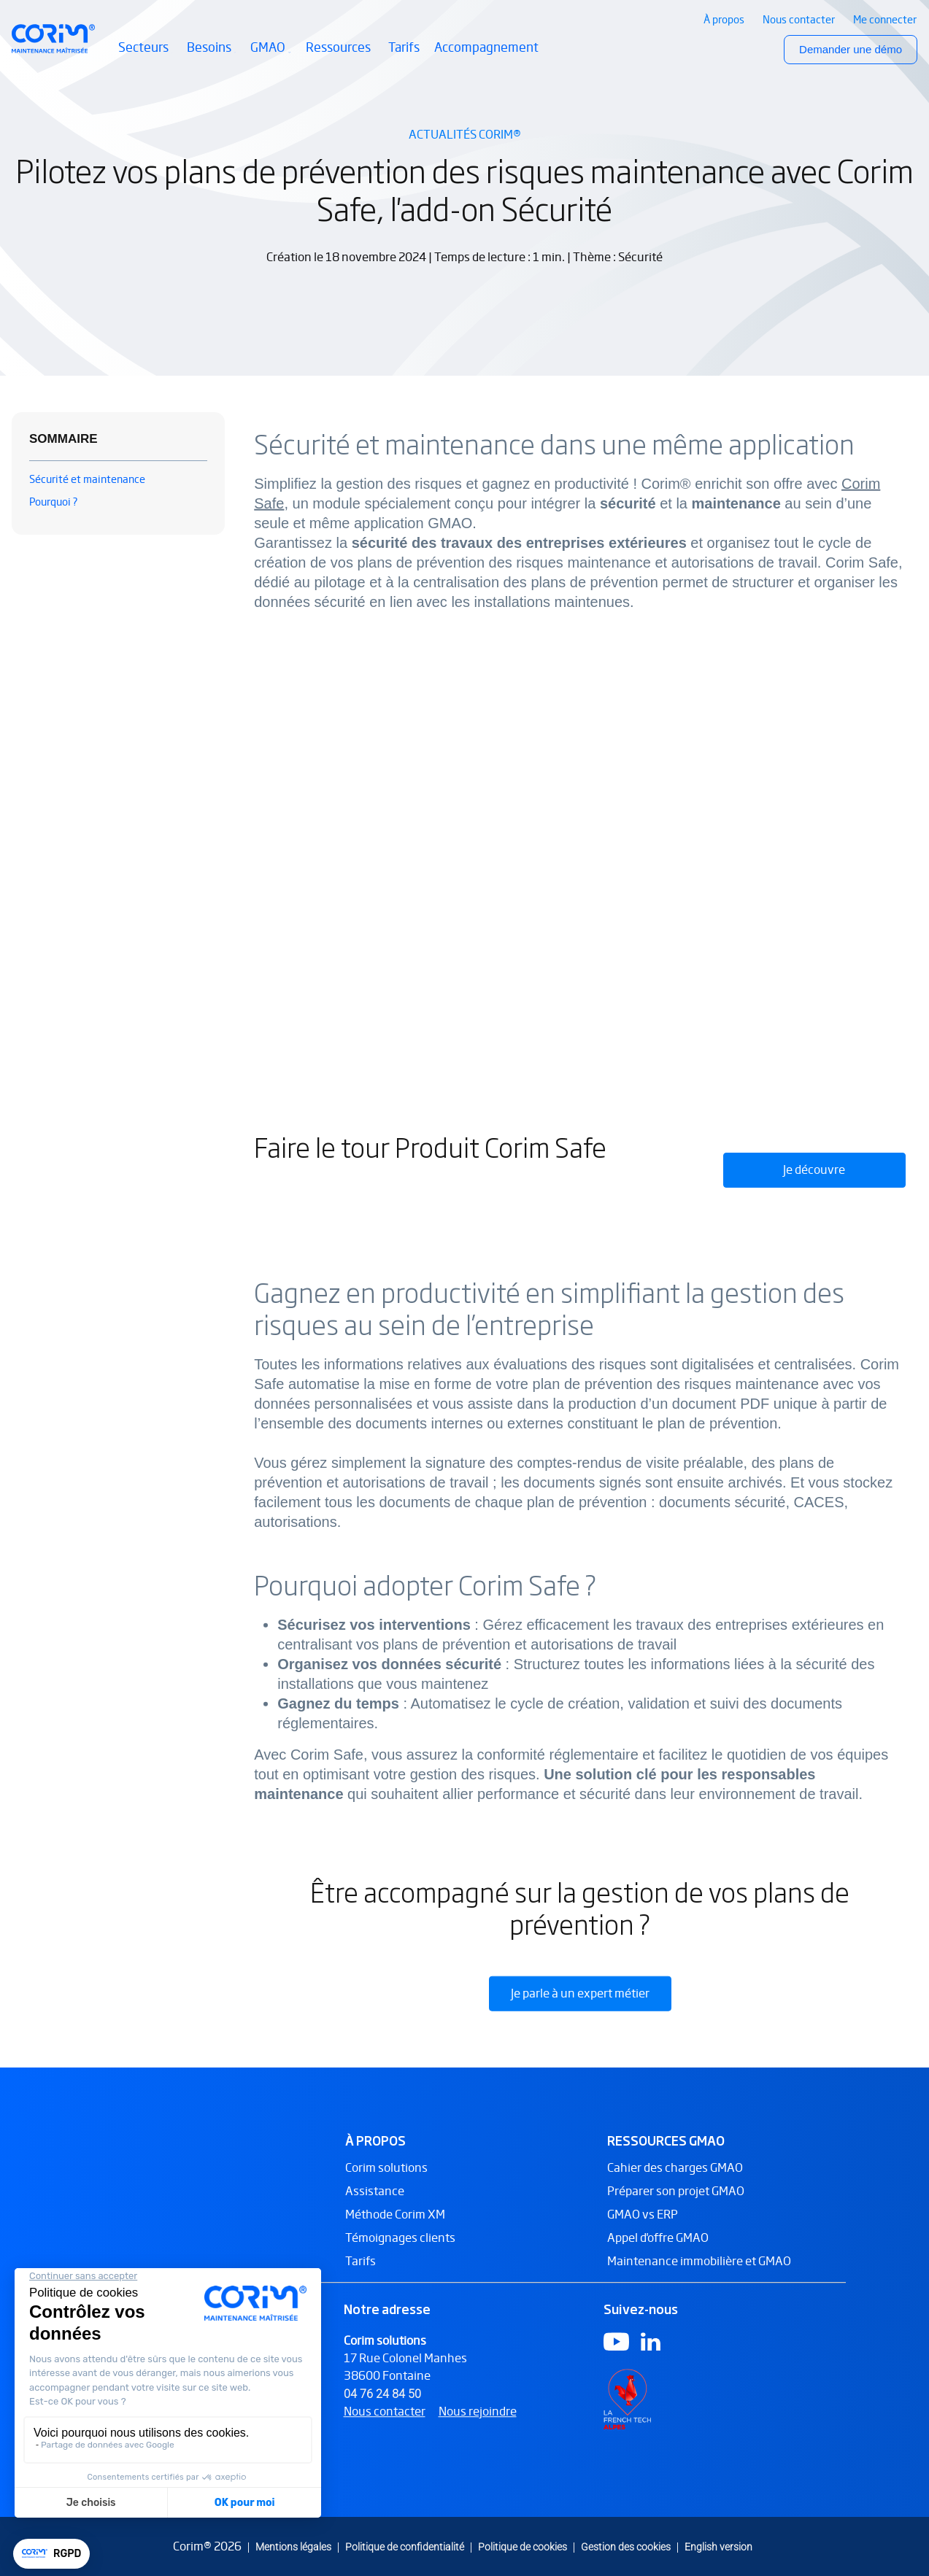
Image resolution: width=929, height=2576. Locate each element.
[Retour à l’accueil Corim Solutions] (53, 38)
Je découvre (814, 1169)
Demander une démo (850, 49)
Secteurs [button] (145, 55)
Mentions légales (293, 2546)
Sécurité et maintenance (87, 479)
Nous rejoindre (478, 2425)
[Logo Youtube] (617, 2355)
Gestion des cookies (626, 2546)
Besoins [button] (211, 55)
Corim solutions (386, 2181)
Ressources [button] (340, 55)
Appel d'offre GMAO (658, 2251)
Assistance (374, 2205)
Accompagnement (486, 47)
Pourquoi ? (53, 501)
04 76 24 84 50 (382, 2407)
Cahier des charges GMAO (675, 2181)
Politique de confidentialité (404, 2546)
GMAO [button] (270, 55)
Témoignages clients (400, 2251)
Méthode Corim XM (395, 2228)
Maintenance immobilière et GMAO (699, 2275)
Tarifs (404, 47)
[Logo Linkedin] (650, 2355)
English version (718, 2546)
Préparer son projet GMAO (675, 2205)
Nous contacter (384, 2425)
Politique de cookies (522, 2546)
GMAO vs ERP (642, 2228)
